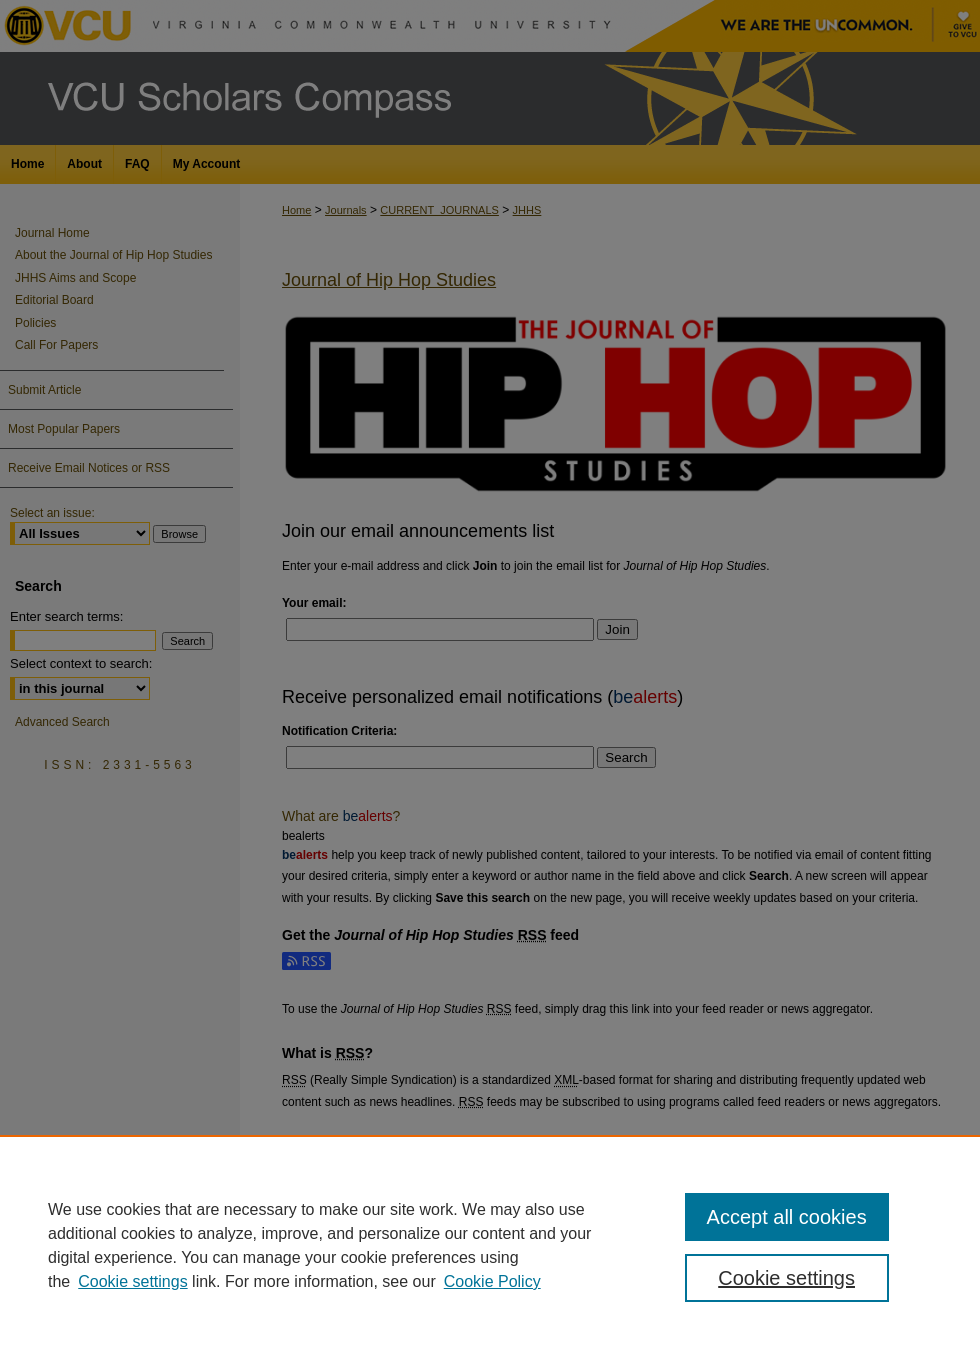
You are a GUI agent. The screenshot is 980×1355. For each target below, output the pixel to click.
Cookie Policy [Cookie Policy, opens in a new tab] (492, 1281)
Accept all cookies (787, 1217)
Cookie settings (132, 1281)
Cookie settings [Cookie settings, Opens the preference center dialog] (786, 1278)
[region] (490, 1245)
